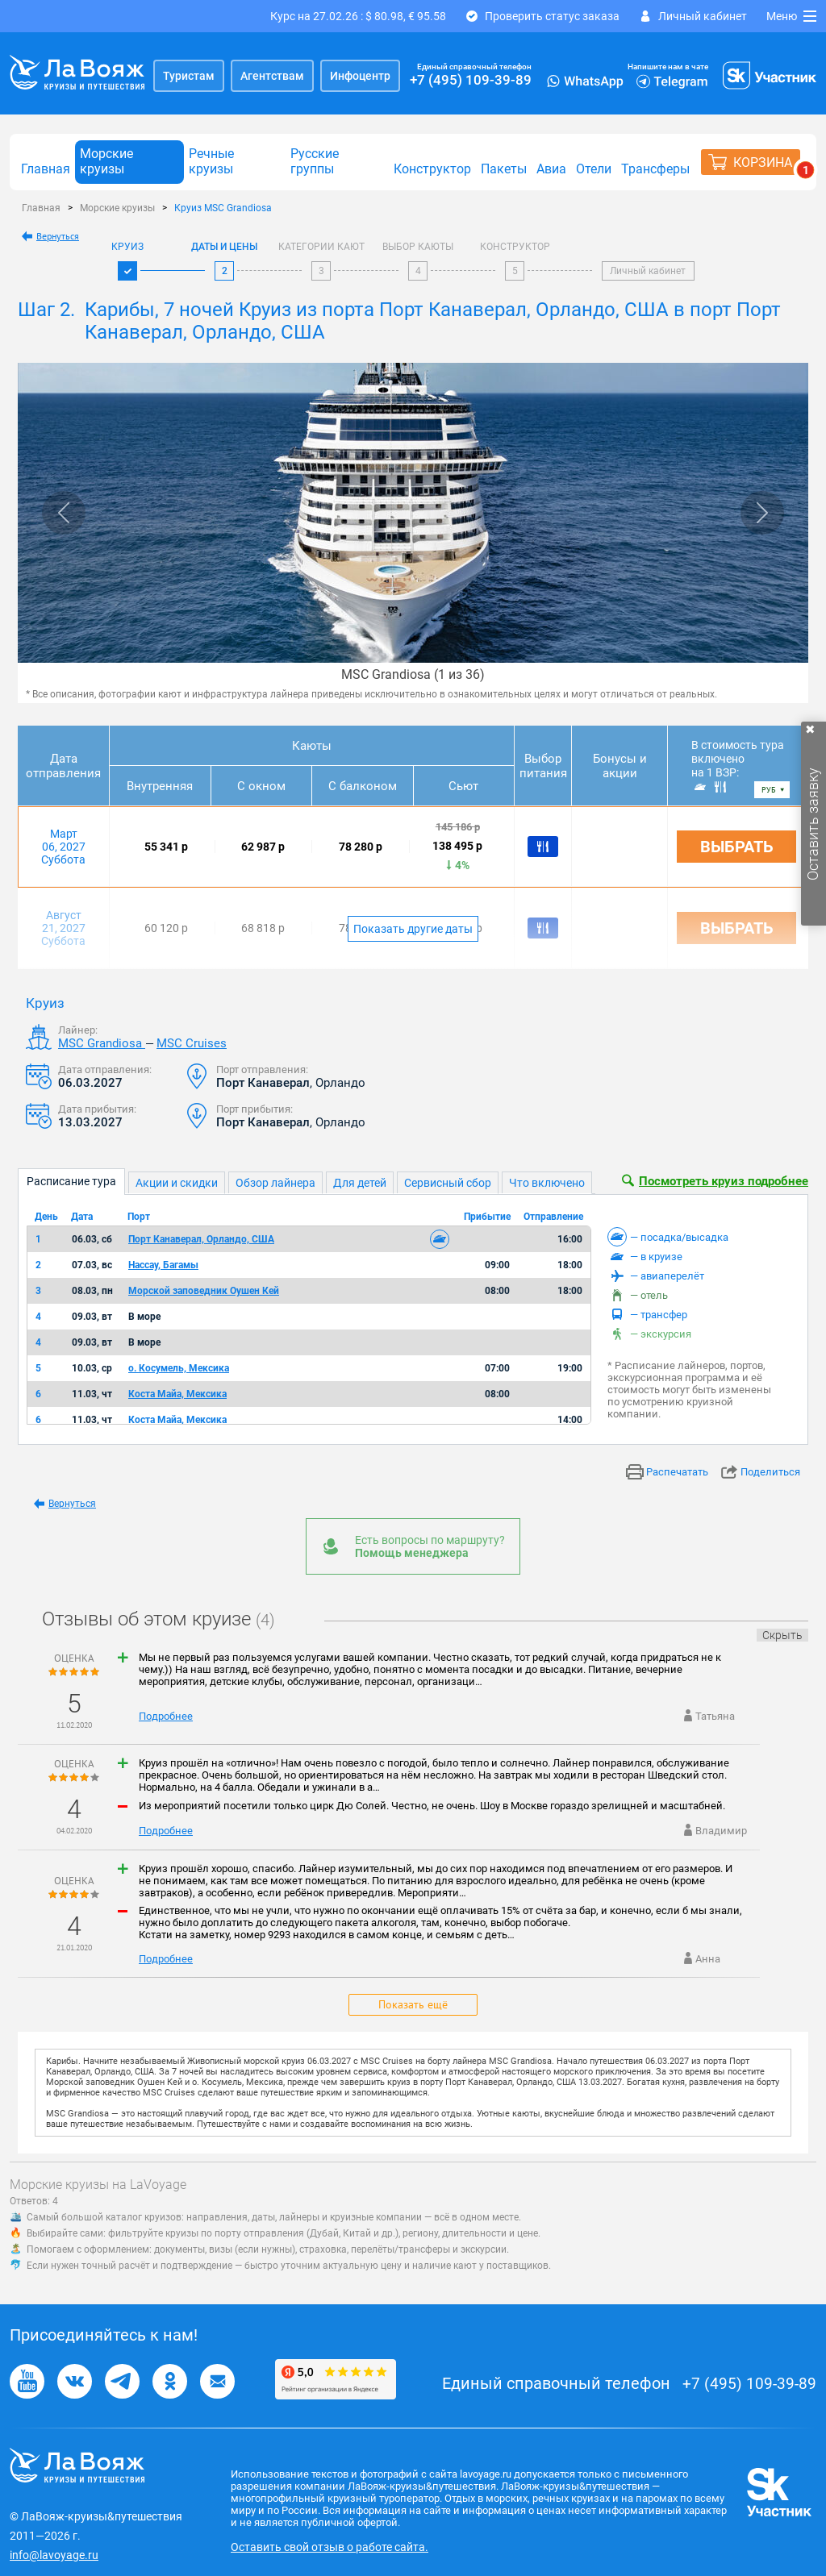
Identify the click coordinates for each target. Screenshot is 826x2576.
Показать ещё (413, 2004)
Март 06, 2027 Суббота (63, 846)
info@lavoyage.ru (54, 2555)
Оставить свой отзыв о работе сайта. (329, 2547)
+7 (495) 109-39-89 (471, 80)
